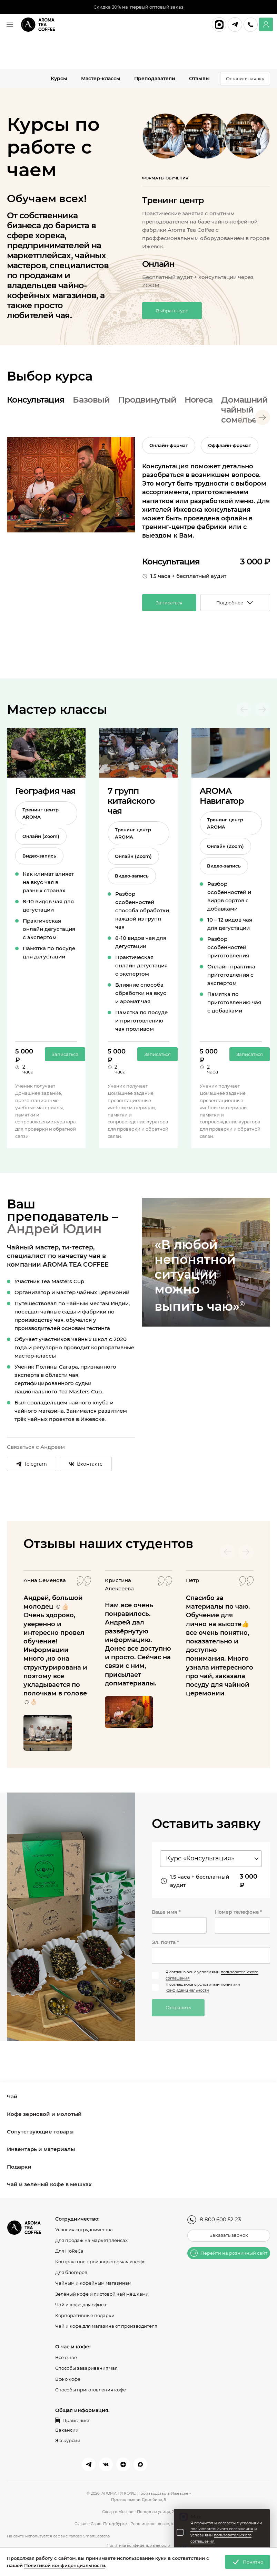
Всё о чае (66, 2357)
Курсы (59, 78)
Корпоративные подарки (85, 2315)
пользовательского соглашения (221, 2528)
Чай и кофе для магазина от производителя (106, 2325)
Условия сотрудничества (84, 2230)
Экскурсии (67, 2440)
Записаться (169, 603)
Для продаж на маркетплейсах (91, 2241)
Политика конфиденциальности (138, 2545)
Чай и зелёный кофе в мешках (49, 2185)
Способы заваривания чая (86, 2368)
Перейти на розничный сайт (228, 2253)
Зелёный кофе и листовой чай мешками (102, 2294)
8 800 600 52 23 (214, 2220)
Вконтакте (88, 1465)
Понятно (247, 2562)
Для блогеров (71, 2272)
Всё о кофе (67, 2378)
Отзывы (199, 78)
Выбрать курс (172, 311)
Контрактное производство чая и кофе (100, 2262)
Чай (12, 2097)
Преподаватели (154, 78)
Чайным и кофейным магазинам (93, 2283)
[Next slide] (262, 418)
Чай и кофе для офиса (80, 2304)
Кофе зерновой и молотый (44, 2114)
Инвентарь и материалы (41, 2150)
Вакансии (67, 2429)
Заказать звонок (229, 2236)
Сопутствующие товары (40, 2132)
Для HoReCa (69, 2251)
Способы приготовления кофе (90, 2389)
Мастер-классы (100, 78)
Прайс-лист (72, 2420)
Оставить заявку (245, 78)
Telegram (32, 1465)
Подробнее (235, 603)
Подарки (19, 2167)
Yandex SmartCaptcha (89, 2536)
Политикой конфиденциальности (64, 2565)
